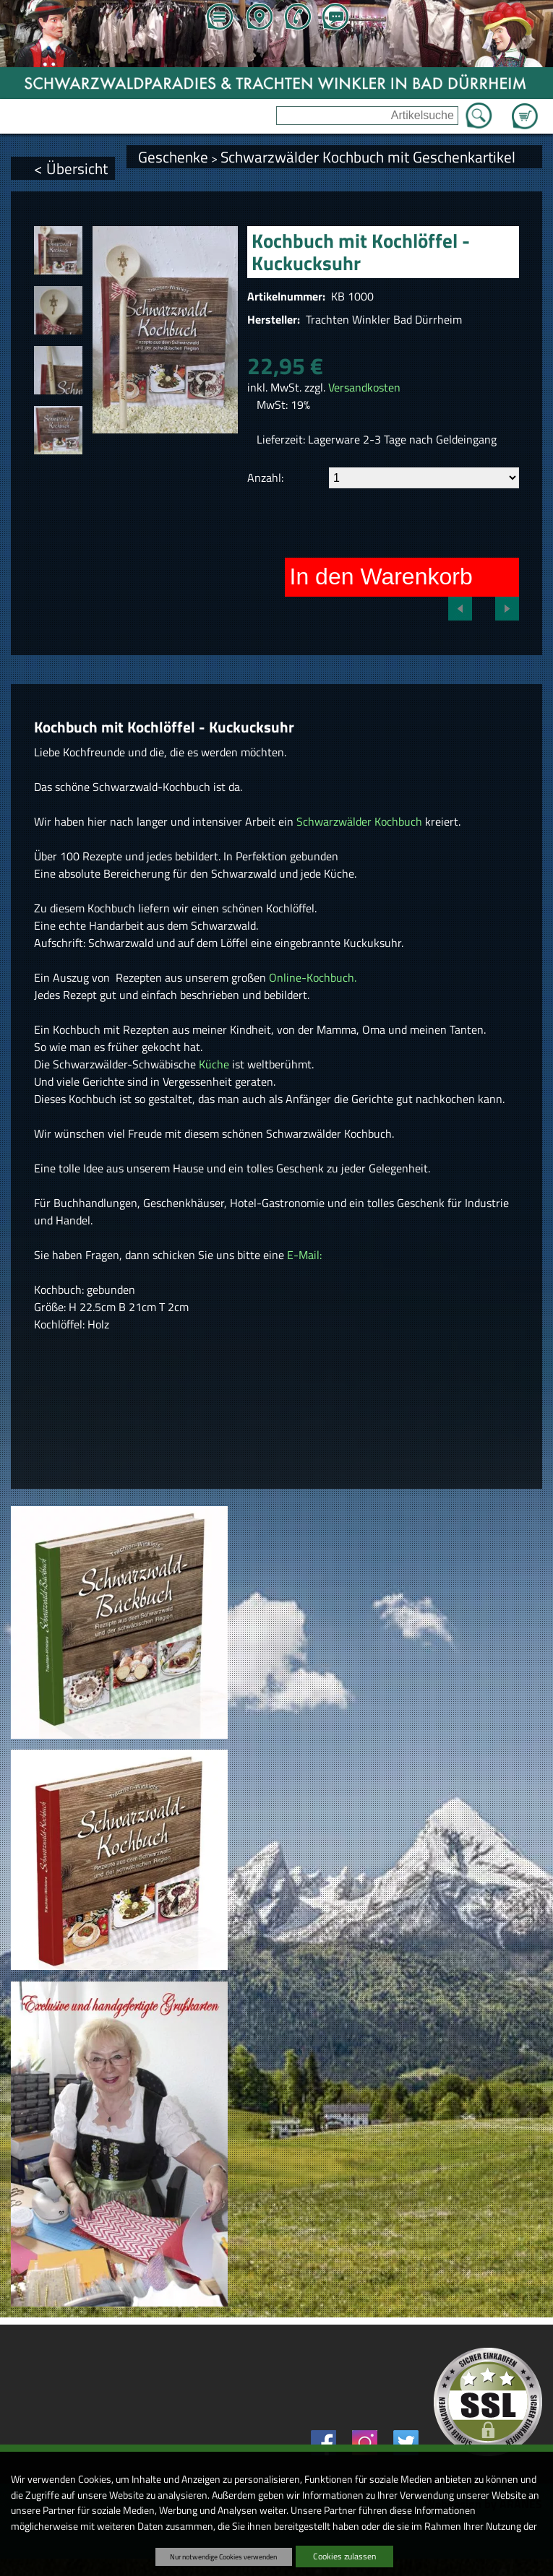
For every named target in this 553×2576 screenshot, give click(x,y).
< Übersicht (71, 168)
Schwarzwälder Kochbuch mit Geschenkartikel (367, 156)
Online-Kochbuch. (311, 977)
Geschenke (173, 156)
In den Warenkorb (381, 576)
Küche (215, 1064)
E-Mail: (304, 1254)
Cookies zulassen (344, 2556)
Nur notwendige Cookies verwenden (223, 2556)
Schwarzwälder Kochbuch (359, 821)
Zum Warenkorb (524, 107)
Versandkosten (364, 387)
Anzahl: (265, 477)
